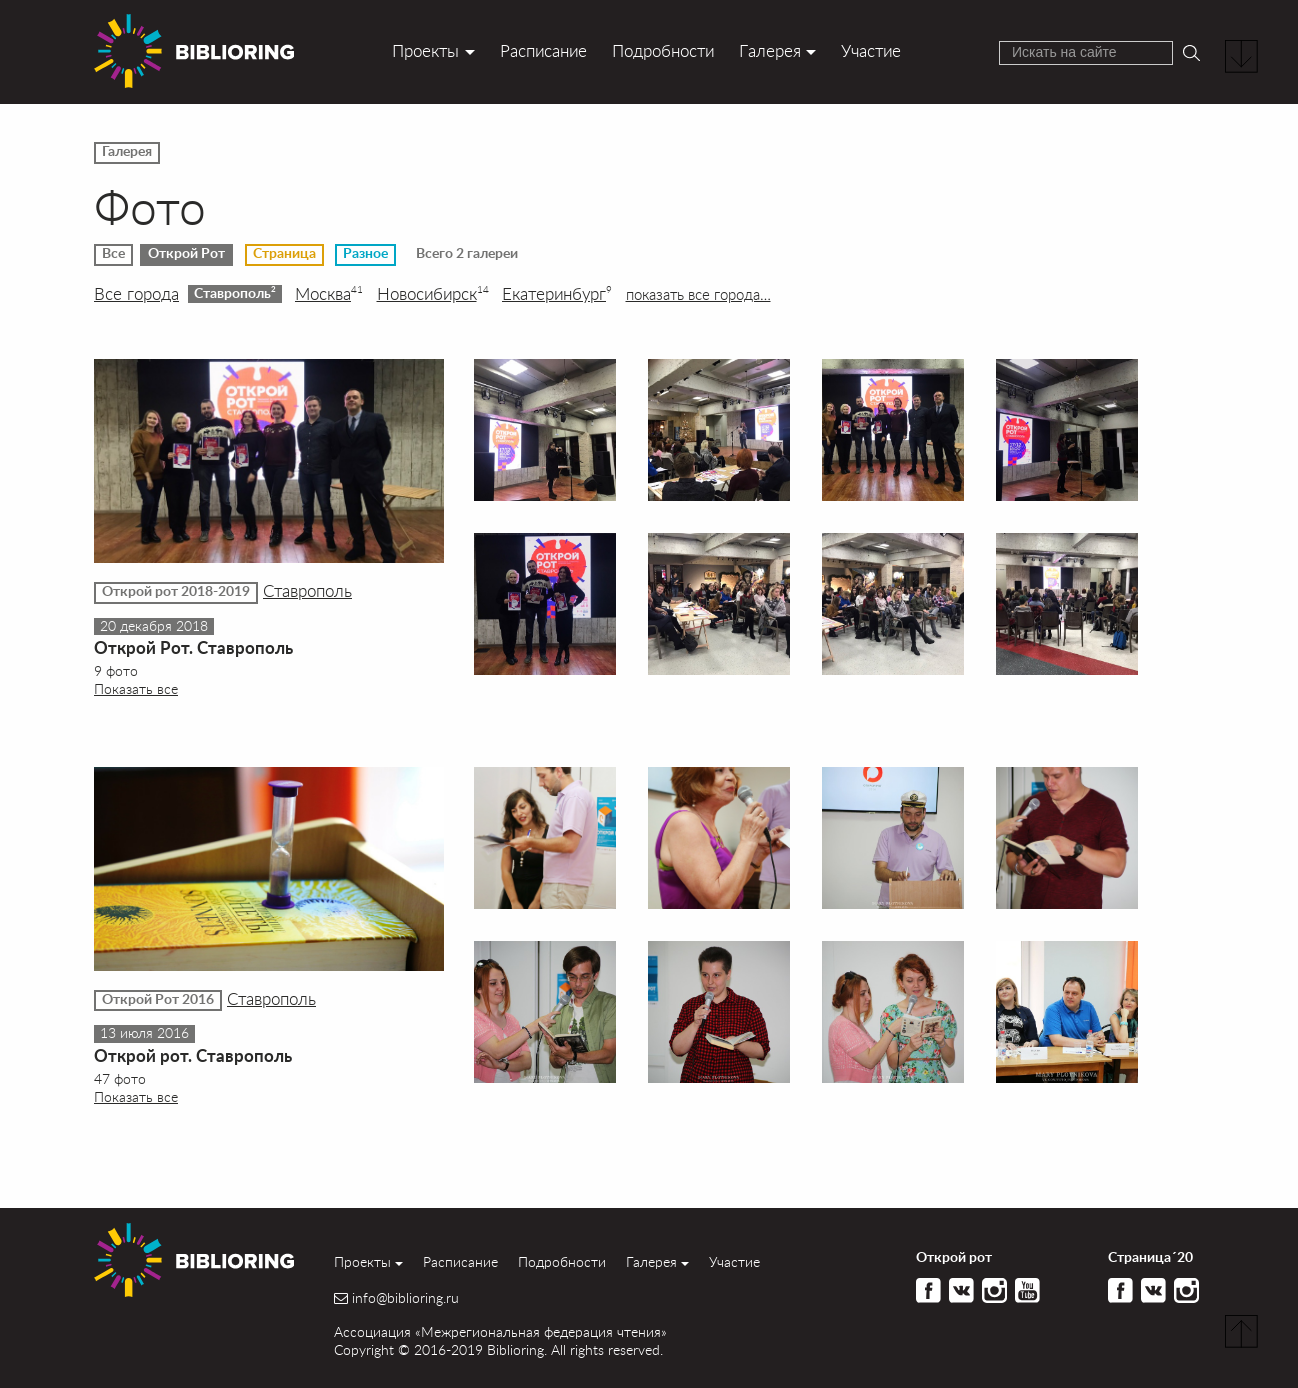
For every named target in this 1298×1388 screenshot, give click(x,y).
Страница (284, 254)
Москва (329, 294)
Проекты (425, 50)
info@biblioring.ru (405, 1298)
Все (113, 254)
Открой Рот (186, 254)
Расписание (543, 50)
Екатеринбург (557, 294)
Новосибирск (433, 294)
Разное (365, 254)
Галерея (770, 50)
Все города (136, 294)
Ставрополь (235, 293)
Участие (871, 50)
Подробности (663, 50)
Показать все (136, 688)
